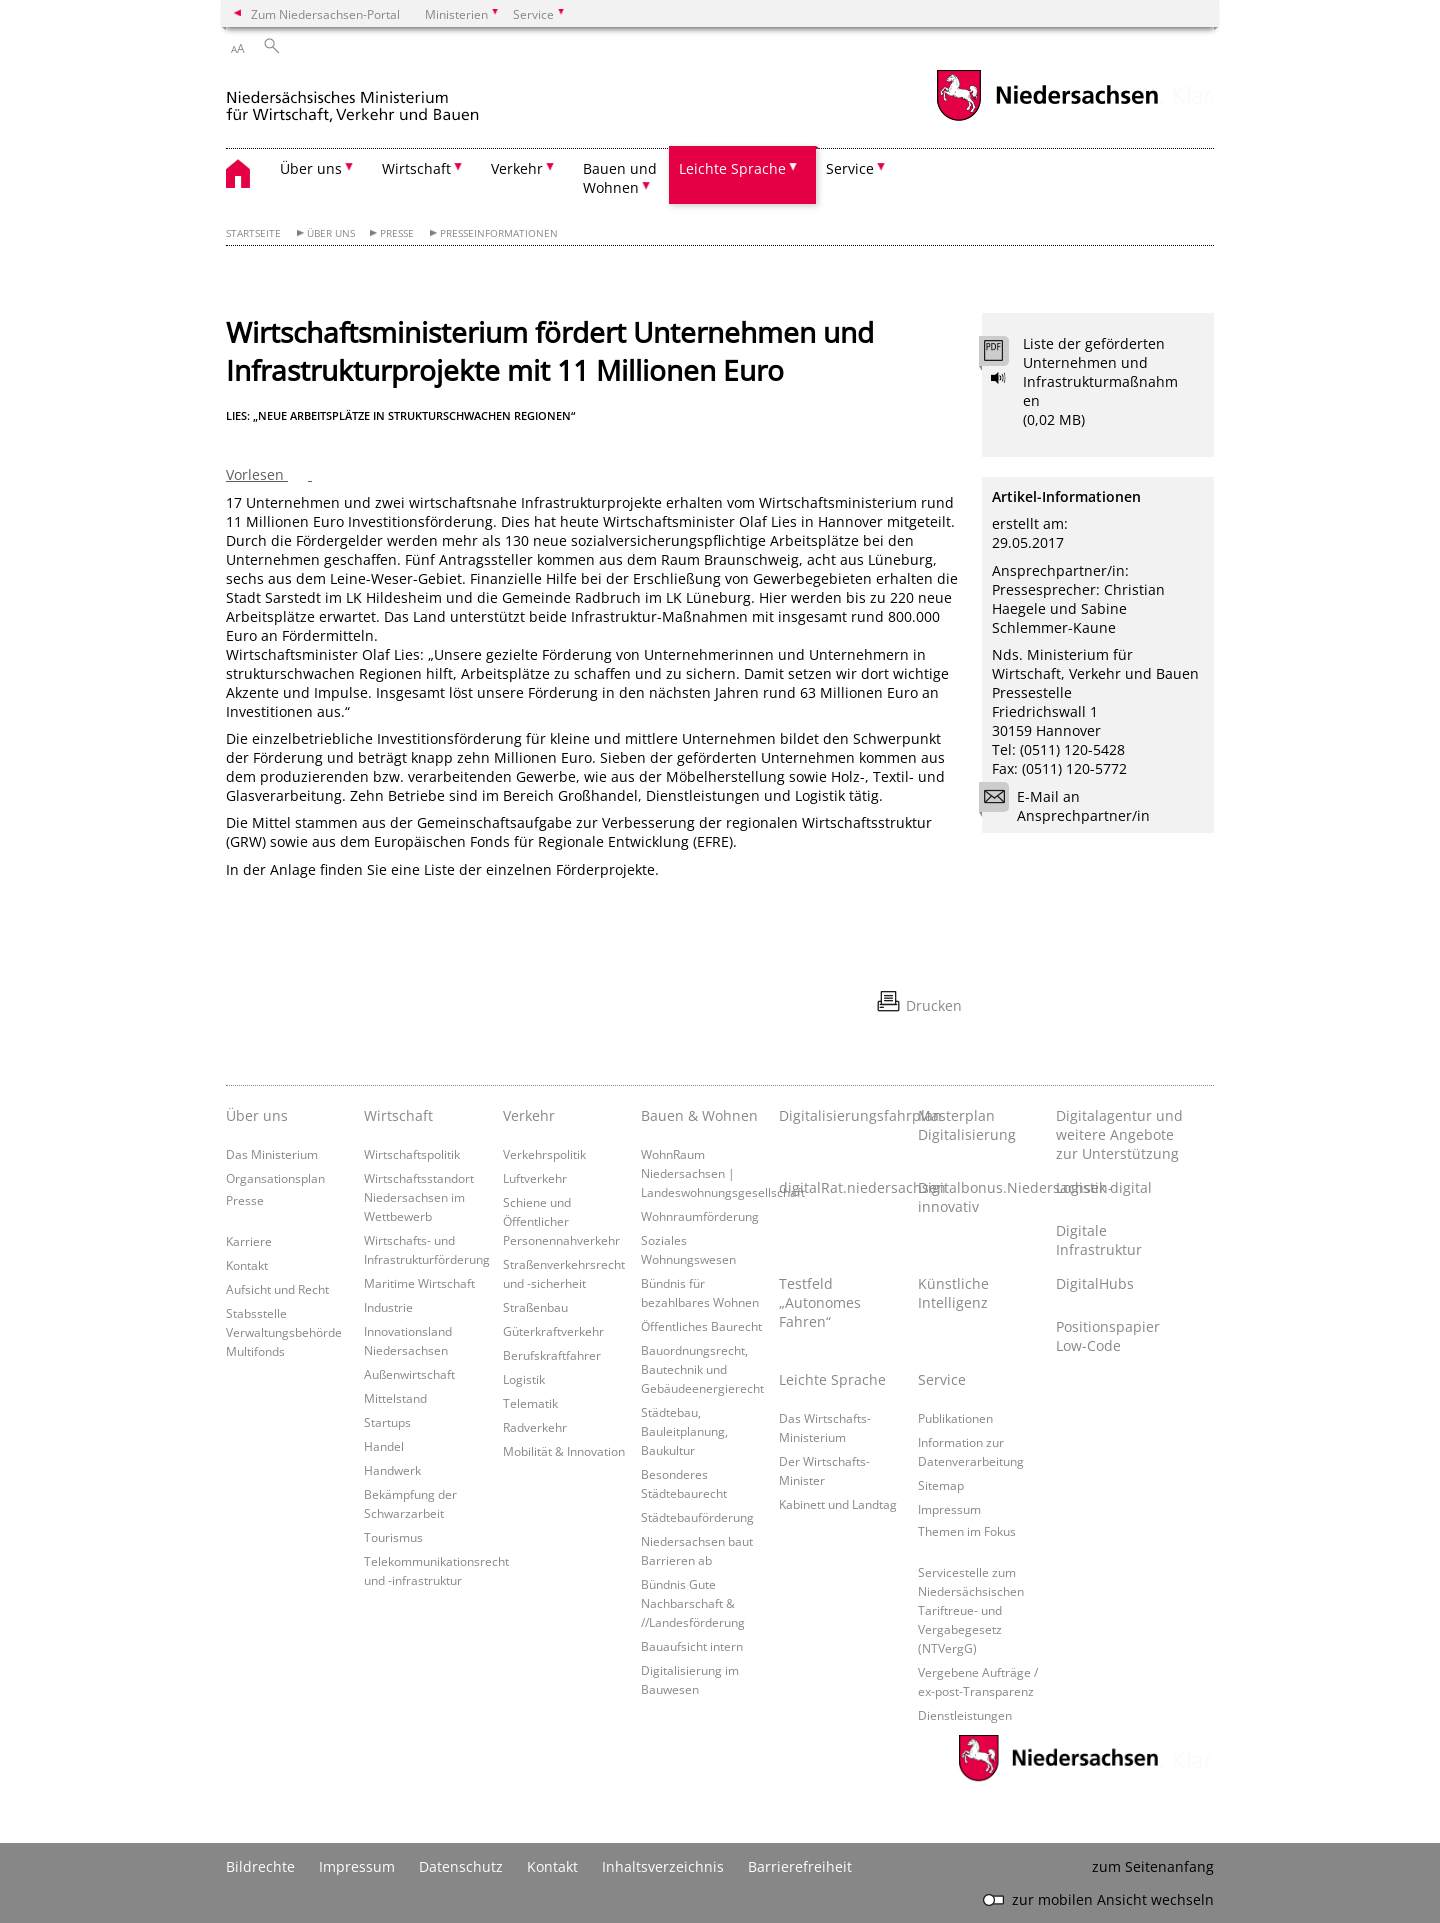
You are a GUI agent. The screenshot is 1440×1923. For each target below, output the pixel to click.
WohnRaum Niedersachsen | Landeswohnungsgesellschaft (723, 1173)
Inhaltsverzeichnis (663, 1866)
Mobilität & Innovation (564, 1451)
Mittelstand (395, 1398)
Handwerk (392, 1470)
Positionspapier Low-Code (1108, 1336)
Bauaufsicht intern (692, 1646)
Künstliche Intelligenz (953, 1293)
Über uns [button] (311, 168)
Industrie (388, 1307)
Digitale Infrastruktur (1099, 1240)
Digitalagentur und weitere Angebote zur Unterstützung (1119, 1134)
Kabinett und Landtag (838, 1504)
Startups (387, 1422)
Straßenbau (535, 1307)
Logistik (524, 1379)
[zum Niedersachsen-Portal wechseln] (1047, 118)
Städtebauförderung (697, 1517)
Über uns (331, 233)
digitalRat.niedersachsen (843, 1187)
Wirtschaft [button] (416, 168)
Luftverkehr (535, 1178)
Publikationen (955, 1418)
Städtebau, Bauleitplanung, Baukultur (684, 1431)
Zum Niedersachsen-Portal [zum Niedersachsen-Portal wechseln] (325, 14)
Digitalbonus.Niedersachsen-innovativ (982, 1197)
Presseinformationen (499, 233)
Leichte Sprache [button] (732, 168)
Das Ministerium (272, 1154)
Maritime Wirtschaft (419, 1283)
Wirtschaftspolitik (412, 1154)
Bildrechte (260, 1866)
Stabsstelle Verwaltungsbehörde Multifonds (284, 1332)
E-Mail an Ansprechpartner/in (1071, 806)
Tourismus (393, 1537)
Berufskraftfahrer (552, 1355)
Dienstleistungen (965, 1715)
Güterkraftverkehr (553, 1331)
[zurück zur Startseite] (396, 98)
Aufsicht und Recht (277, 1289)
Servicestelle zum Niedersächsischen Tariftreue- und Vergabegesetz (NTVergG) (971, 1610)
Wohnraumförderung (700, 1216)
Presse (397, 233)
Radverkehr (535, 1427)
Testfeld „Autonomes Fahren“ (820, 1302)
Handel (384, 1446)
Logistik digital (1104, 1187)
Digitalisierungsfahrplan (843, 1115)
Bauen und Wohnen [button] (620, 178)
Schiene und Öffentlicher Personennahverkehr (561, 1221)
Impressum (949, 1509)
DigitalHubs (1095, 1283)
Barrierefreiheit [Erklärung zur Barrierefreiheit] (800, 1866)
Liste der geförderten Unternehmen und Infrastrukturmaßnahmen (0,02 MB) (1100, 381)
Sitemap (941, 1485)
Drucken (934, 1005)
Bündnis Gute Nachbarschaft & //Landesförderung (693, 1603)
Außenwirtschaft (409, 1374)
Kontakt (247, 1265)
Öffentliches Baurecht (701, 1326)
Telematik (530, 1403)
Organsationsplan (275, 1178)
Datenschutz (461, 1866)
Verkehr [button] (517, 168)
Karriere (249, 1241)
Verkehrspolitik (544, 1154)
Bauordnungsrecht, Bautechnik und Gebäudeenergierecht (702, 1369)
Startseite (253, 233)
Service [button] (850, 168)
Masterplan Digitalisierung (967, 1125)
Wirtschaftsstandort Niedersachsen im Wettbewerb (419, 1197)
